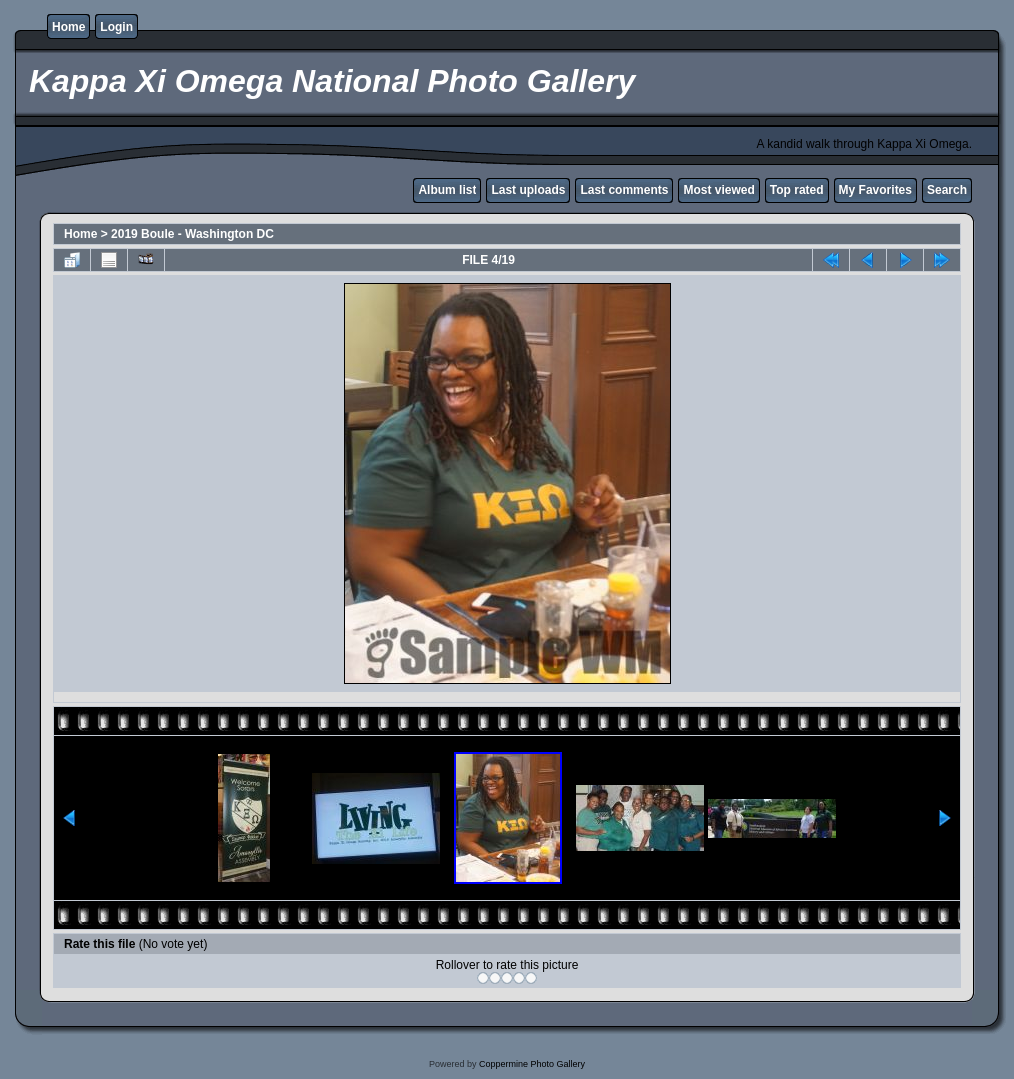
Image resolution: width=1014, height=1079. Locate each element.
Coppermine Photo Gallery (532, 1064)
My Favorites (875, 190)
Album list (447, 190)
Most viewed (718, 190)
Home (68, 27)
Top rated (797, 190)
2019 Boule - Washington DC (192, 234)
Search (947, 190)
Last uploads (528, 190)
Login (116, 27)
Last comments (624, 190)
